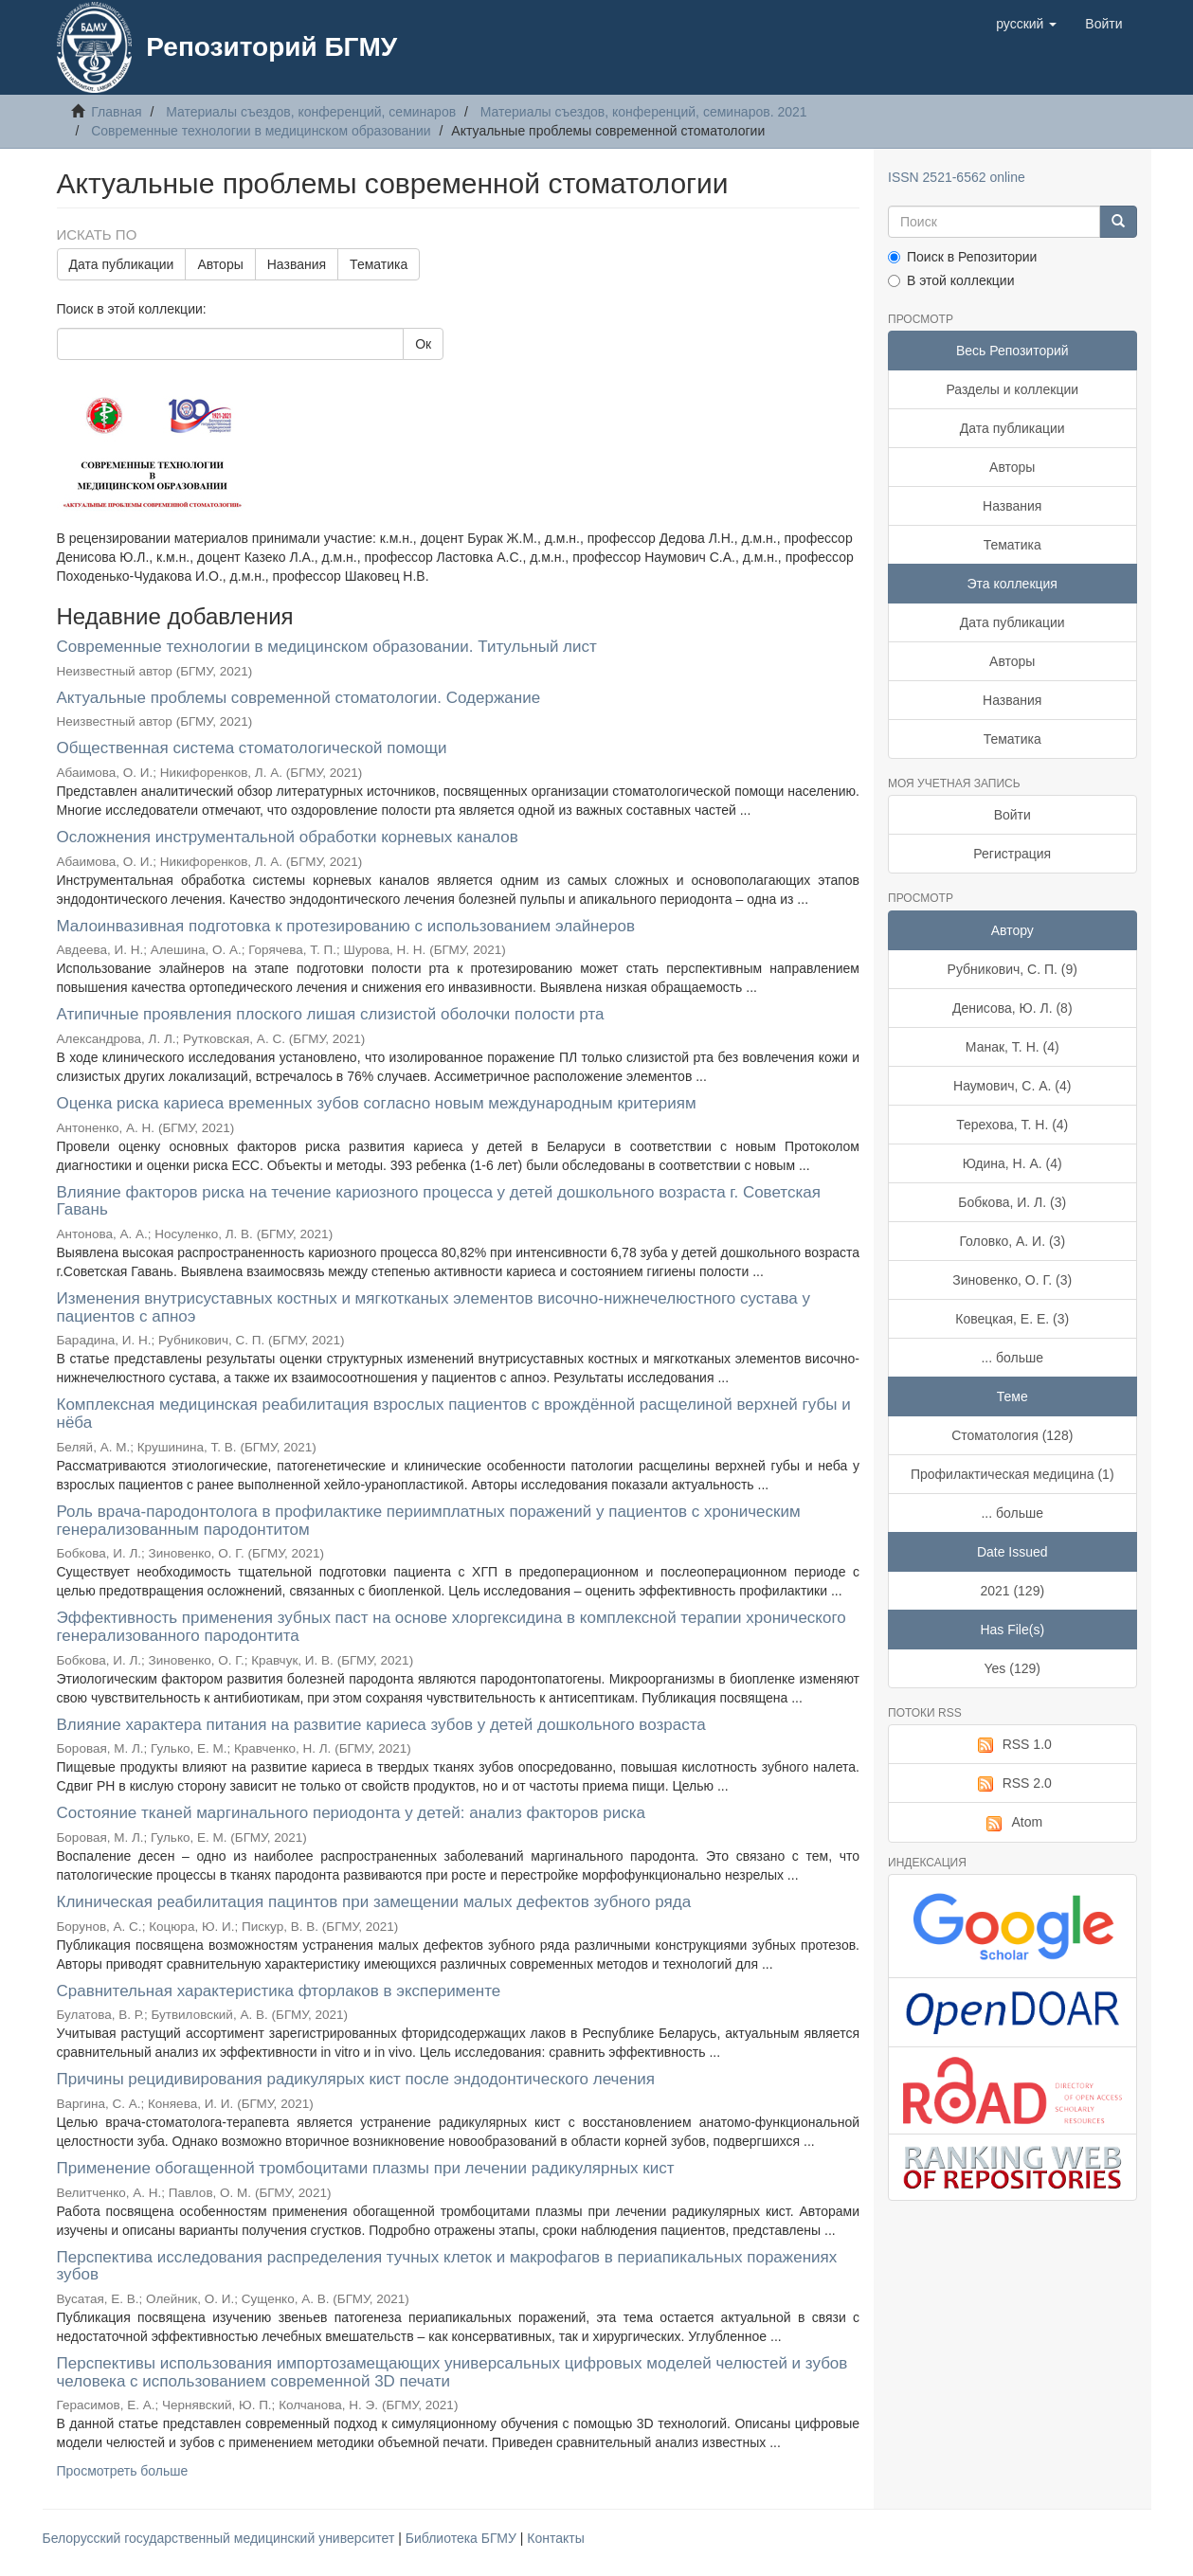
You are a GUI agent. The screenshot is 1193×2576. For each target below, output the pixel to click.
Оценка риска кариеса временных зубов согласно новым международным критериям (376, 1103)
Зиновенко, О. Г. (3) (1012, 1280)
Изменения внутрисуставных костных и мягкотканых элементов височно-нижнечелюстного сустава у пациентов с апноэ (433, 1307)
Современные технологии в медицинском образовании (261, 130)
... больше (1012, 1357)
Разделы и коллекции (1012, 389)
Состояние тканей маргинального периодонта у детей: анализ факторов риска (351, 1813)
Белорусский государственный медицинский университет (221, 2538)
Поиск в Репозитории (962, 256)
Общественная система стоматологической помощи (252, 748)
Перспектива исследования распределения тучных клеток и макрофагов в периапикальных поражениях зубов (447, 2266)
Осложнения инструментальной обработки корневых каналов (287, 837)
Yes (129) (1012, 1668)
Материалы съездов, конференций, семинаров (311, 111)
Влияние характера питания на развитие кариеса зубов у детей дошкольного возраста (381, 1725)
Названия (296, 264)
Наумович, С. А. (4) (1012, 1085)
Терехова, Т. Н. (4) (1012, 1124)
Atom (1012, 1822)
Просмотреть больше (123, 2470)
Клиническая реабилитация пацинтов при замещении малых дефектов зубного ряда (374, 1902)
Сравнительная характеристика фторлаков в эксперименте (279, 1991)
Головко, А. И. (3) (1012, 1241)
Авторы (220, 264)
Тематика (378, 264)
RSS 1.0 (1012, 1745)
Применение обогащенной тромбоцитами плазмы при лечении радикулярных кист (366, 2168)
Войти (1012, 814)
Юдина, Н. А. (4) (1012, 1163)
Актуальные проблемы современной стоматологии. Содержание (299, 698)
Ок (423, 343)
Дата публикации (121, 264)
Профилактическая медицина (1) (1012, 1474)
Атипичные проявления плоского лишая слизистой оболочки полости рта (331, 1014)
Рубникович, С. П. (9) (1012, 969)
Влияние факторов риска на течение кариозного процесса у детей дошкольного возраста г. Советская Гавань (439, 1201)
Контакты (555, 2538)
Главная (116, 111)
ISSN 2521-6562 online (956, 177)
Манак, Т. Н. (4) (1012, 1046)
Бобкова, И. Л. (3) (1012, 1202)
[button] (1026, 23)
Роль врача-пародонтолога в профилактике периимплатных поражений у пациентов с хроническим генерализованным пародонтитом (429, 1521)
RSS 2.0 (1012, 1783)
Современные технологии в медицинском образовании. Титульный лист (327, 647)
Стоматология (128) (1012, 1435)
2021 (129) (1012, 1590)
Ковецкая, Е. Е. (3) (1012, 1318)
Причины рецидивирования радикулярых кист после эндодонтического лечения (356, 2079)
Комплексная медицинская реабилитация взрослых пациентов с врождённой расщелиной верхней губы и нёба (454, 1414)
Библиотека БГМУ (463, 2538)
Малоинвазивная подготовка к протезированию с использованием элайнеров (346, 926)
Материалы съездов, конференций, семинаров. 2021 (643, 111)
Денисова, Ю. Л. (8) (1012, 1008)
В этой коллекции (951, 280)
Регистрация (1012, 853)
